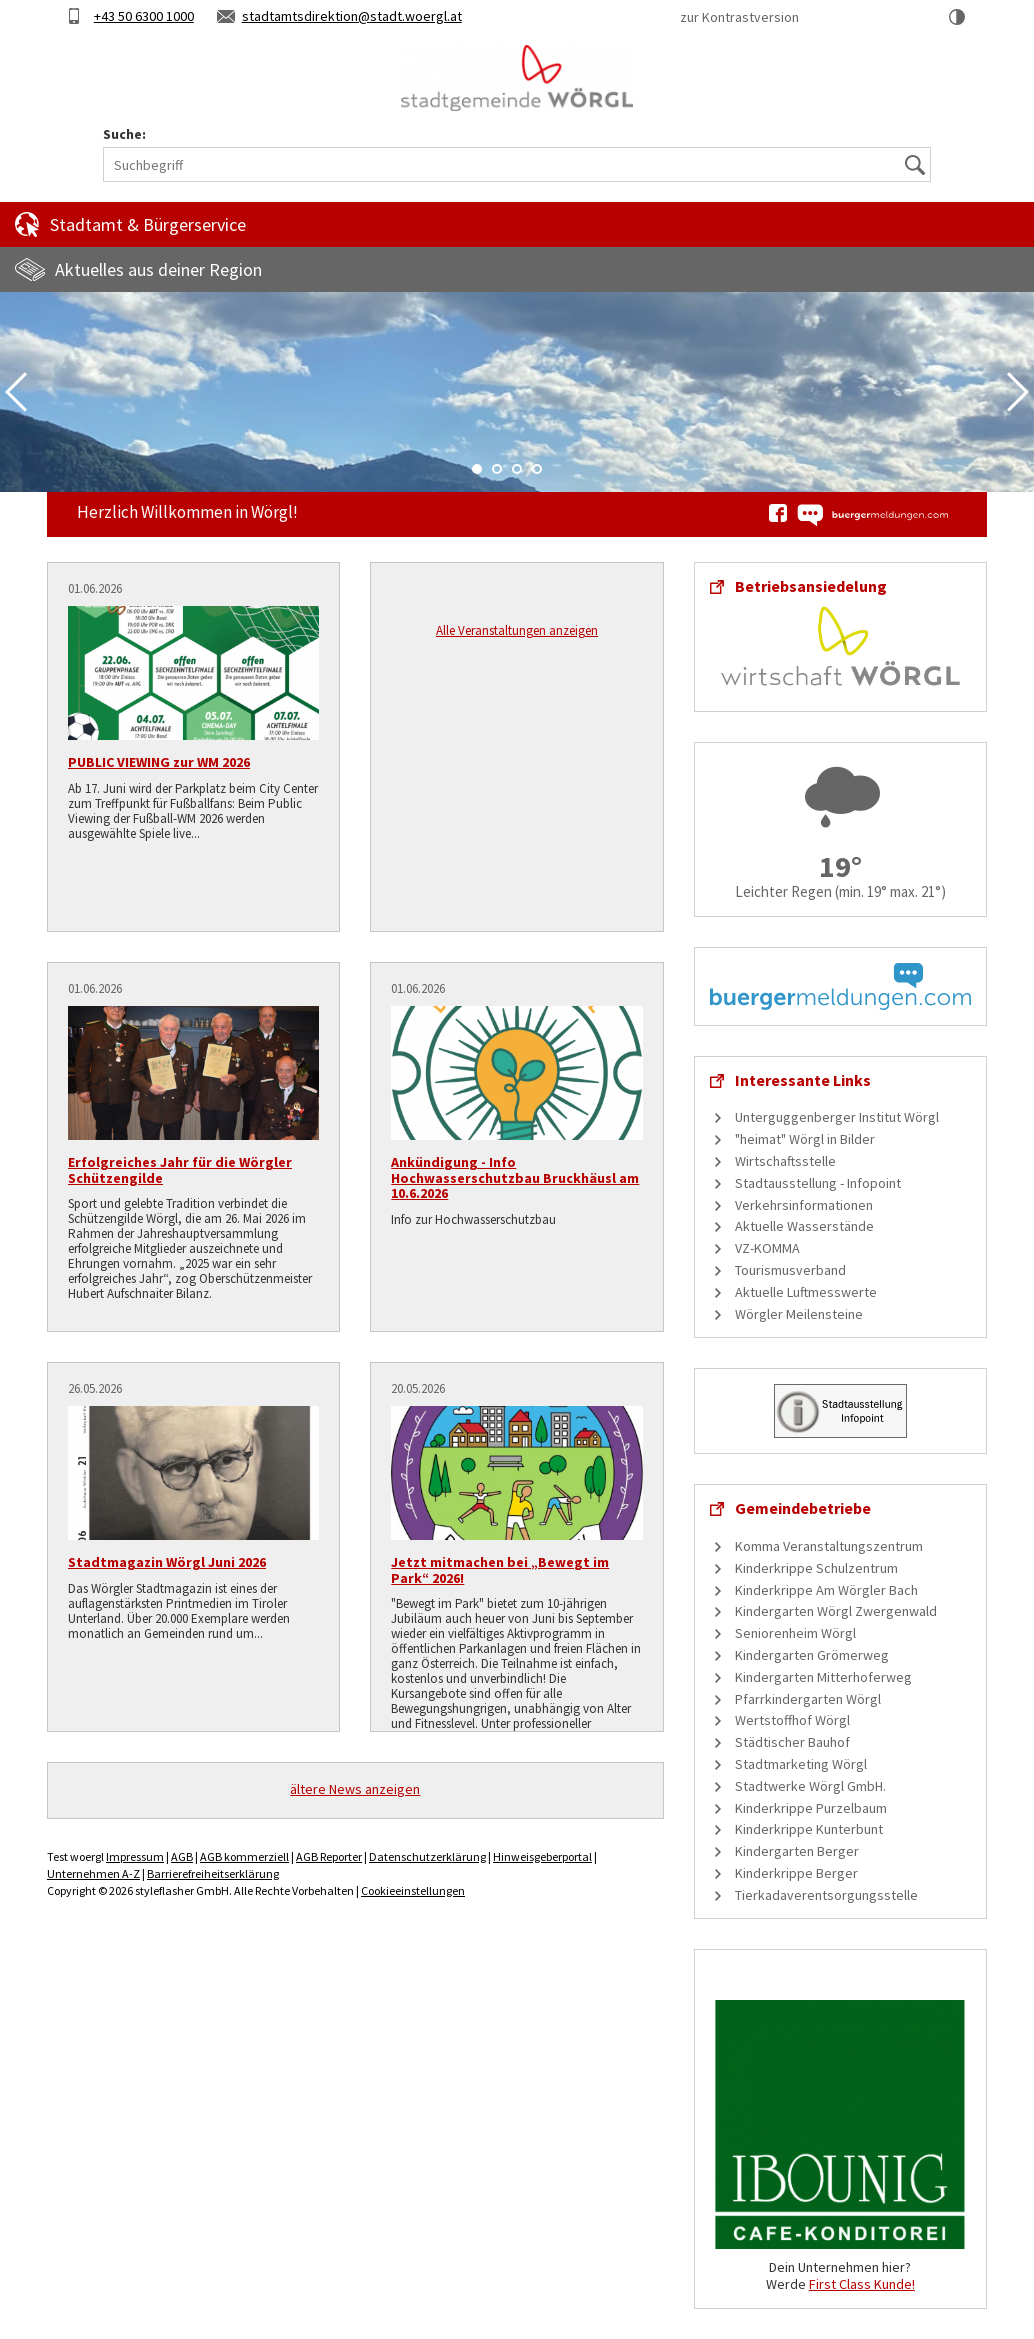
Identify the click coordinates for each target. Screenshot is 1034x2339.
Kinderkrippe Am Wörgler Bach (826, 1590)
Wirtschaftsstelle (785, 1161)
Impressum (135, 1856)
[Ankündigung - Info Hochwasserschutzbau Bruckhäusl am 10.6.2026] (516, 1073)
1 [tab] (477, 469)
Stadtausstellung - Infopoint (818, 1183)
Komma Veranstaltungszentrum (829, 1546)
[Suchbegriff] (516, 164)
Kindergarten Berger (797, 1851)
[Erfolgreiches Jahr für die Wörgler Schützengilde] (193, 1073)
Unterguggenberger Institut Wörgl (837, 1117)
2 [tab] (497, 469)
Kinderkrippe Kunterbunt (809, 1829)
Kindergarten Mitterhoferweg (823, 1677)
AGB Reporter (329, 1856)
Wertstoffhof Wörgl (792, 1720)
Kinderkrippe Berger (796, 1873)
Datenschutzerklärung (427, 1856)
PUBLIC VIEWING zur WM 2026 (159, 762)
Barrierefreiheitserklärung (213, 1873)
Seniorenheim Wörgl (795, 1633)
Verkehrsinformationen (804, 1205)
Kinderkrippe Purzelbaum (811, 1808)
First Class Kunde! (862, 2284)
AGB (182, 1856)
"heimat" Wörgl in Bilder (805, 1139)
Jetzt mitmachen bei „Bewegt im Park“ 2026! (500, 1569)
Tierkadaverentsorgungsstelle (826, 1895)
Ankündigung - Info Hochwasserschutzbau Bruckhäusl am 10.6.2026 (515, 1177)
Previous (16, 392)
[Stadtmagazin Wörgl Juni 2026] (193, 1473)
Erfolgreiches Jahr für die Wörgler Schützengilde (180, 1169)
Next (1018, 392)
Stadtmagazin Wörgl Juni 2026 (167, 1562)
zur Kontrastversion (739, 17)
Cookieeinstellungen (413, 1890)
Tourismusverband (790, 1270)
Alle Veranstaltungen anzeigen (517, 630)
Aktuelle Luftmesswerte (806, 1292)
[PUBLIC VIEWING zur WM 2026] (193, 673)
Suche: (124, 134)
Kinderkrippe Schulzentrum (816, 1568)
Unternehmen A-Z (93, 1873)
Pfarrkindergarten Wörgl (808, 1699)
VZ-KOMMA (767, 1248)
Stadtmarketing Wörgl (801, 1764)
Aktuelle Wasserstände (804, 1226)
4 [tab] (537, 469)
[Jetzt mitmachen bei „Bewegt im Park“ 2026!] (516, 1473)
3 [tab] (517, 469)
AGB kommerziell (244, 1856)
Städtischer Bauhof (792, 1742)
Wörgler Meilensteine (799, 1314)
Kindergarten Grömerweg (812, 1655)
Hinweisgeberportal (542, 1856)
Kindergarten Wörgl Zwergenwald (836, 1611)
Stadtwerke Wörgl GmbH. (810, 1786)
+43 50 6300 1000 (144, 16)
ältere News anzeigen (355, 1789)
